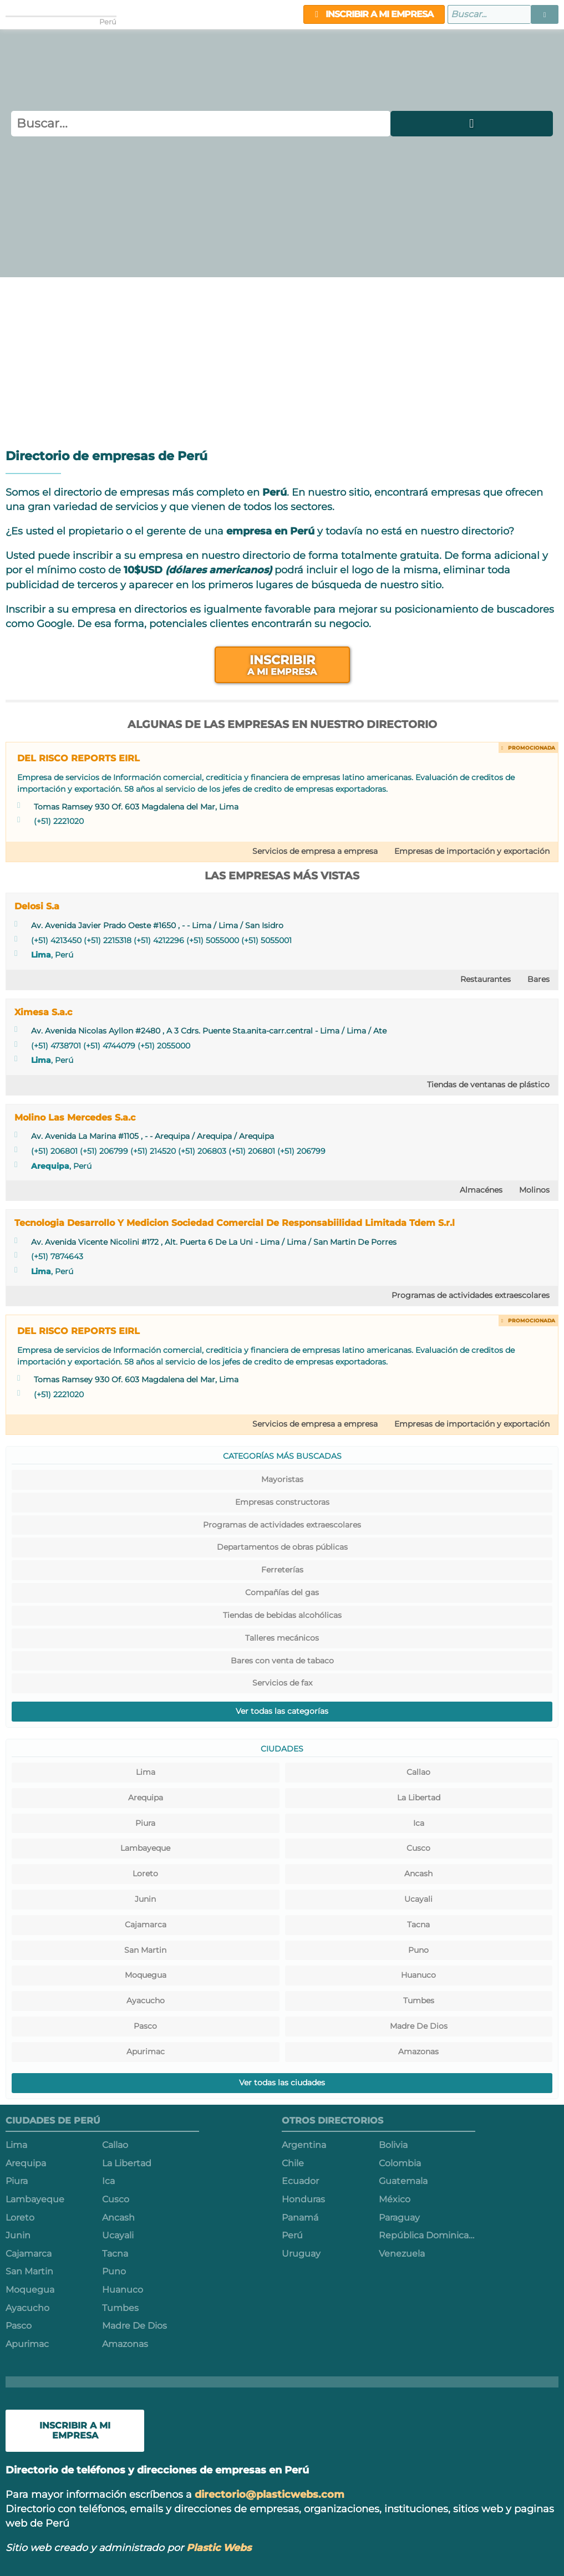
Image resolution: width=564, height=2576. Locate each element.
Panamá (300, 2217)
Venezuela (402, 2253)
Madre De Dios (419, 2026)
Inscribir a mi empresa (374, 14)
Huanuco (418, 1975)
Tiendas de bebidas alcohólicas (282, 1615)
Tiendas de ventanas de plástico (488, 1085)
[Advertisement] (282, 360)
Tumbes (418, 2000)
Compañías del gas (282, 1592)
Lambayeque (145, 1848)
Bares (538, 979)
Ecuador (300, 2181)
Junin (145, 1899)
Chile (293, 2163)
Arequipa (50, 1166)
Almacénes (481, 1190)
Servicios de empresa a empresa (315, 851)
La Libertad (418, 1798)
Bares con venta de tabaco (282, 1661)
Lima (41, 955)
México (394, 2199)
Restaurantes (485, 979)
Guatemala (403, 2181)
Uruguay (301, 2253)
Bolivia (393, 2145)
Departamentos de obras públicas (282, 1547)
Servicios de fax (282, 1683)
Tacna (418, 1925)
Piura (145, 1823)
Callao (418, 1772)
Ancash (418, 1873)
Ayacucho (145, 2000)
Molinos (534, 1190)
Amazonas (418, 2051)
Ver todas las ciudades (282, 2083)
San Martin (145, 1950)
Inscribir (282, 664)
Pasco (145, 2026)
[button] (544, 14)
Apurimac (145, 2051)
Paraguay (399, 2217)
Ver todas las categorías (282, 1711)
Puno (418, 1950)
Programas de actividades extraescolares (471, 1295)
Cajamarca (145, 1925)
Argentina (304, 2145)
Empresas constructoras (282, 1502)
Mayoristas (282, 1479)
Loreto (145, 1873)
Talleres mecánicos (282, 1638)
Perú (292, 2235)
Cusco (418, 1848)
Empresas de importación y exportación (472, 851)
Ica (418, 1823)
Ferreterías (282, 1570)
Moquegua (145, 1975)
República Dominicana (427, 2235)
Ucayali (418, 1899)
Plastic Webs (218, 2547)
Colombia (400, 2163)
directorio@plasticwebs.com (269, 2494)
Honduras (303, 2199)
